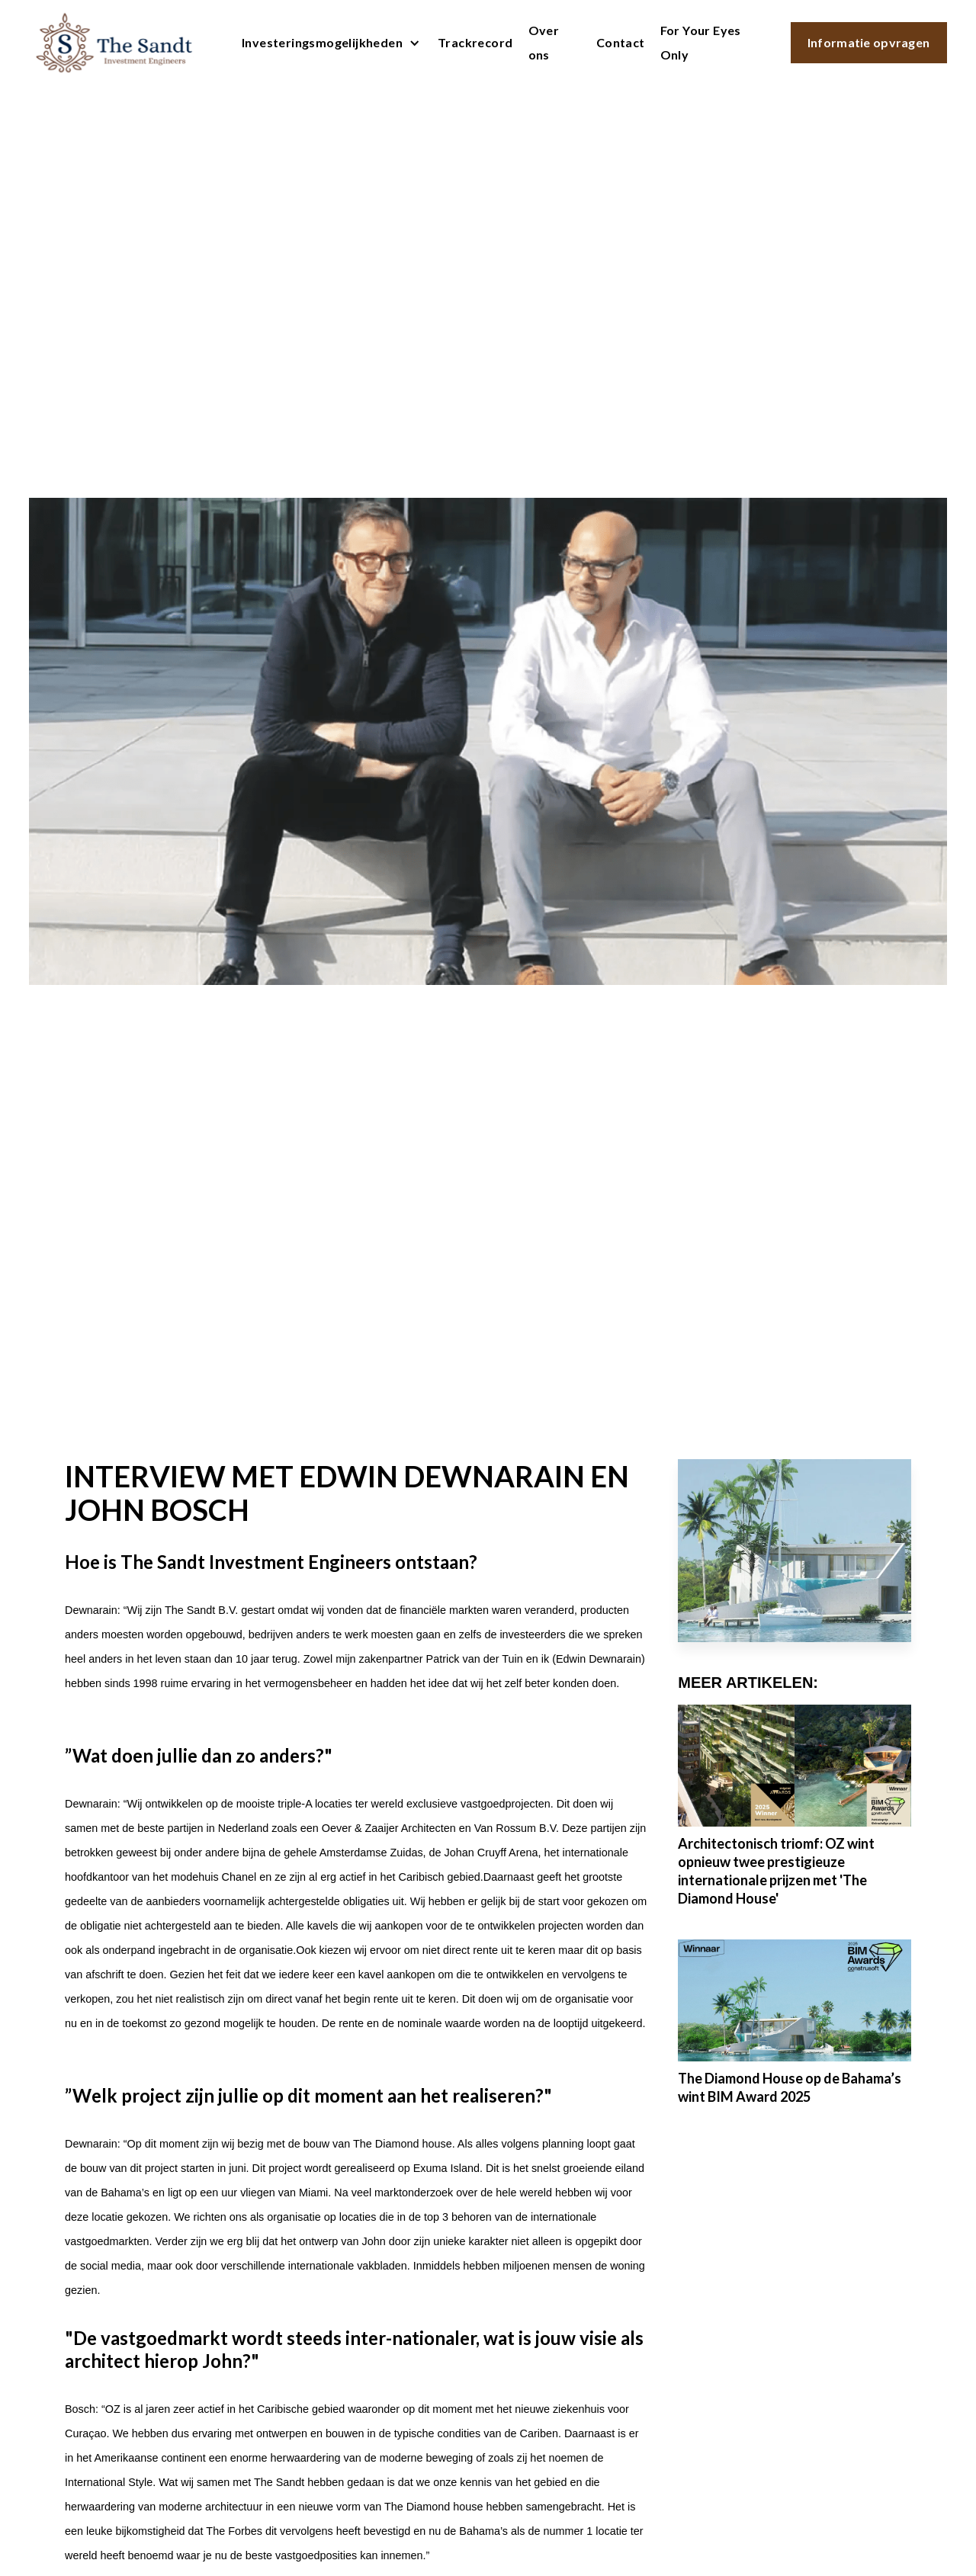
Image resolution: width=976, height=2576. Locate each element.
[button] (327, 43)
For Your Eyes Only (700, 42)
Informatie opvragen (868, 42)
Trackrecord (475, 42)
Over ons (544, 42)
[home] (114, 43)
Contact (620, 42)
